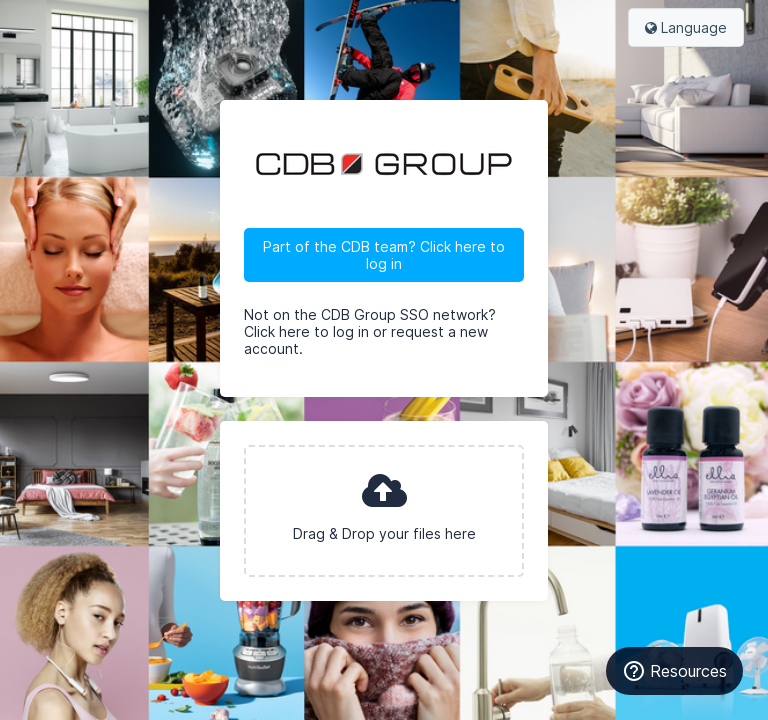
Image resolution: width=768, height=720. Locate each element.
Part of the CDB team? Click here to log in (384, 255)
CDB (384, 164)
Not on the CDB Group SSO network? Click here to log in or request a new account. (370, 331)
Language (686, 27)
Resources (674, 671)
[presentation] (384, 511)
